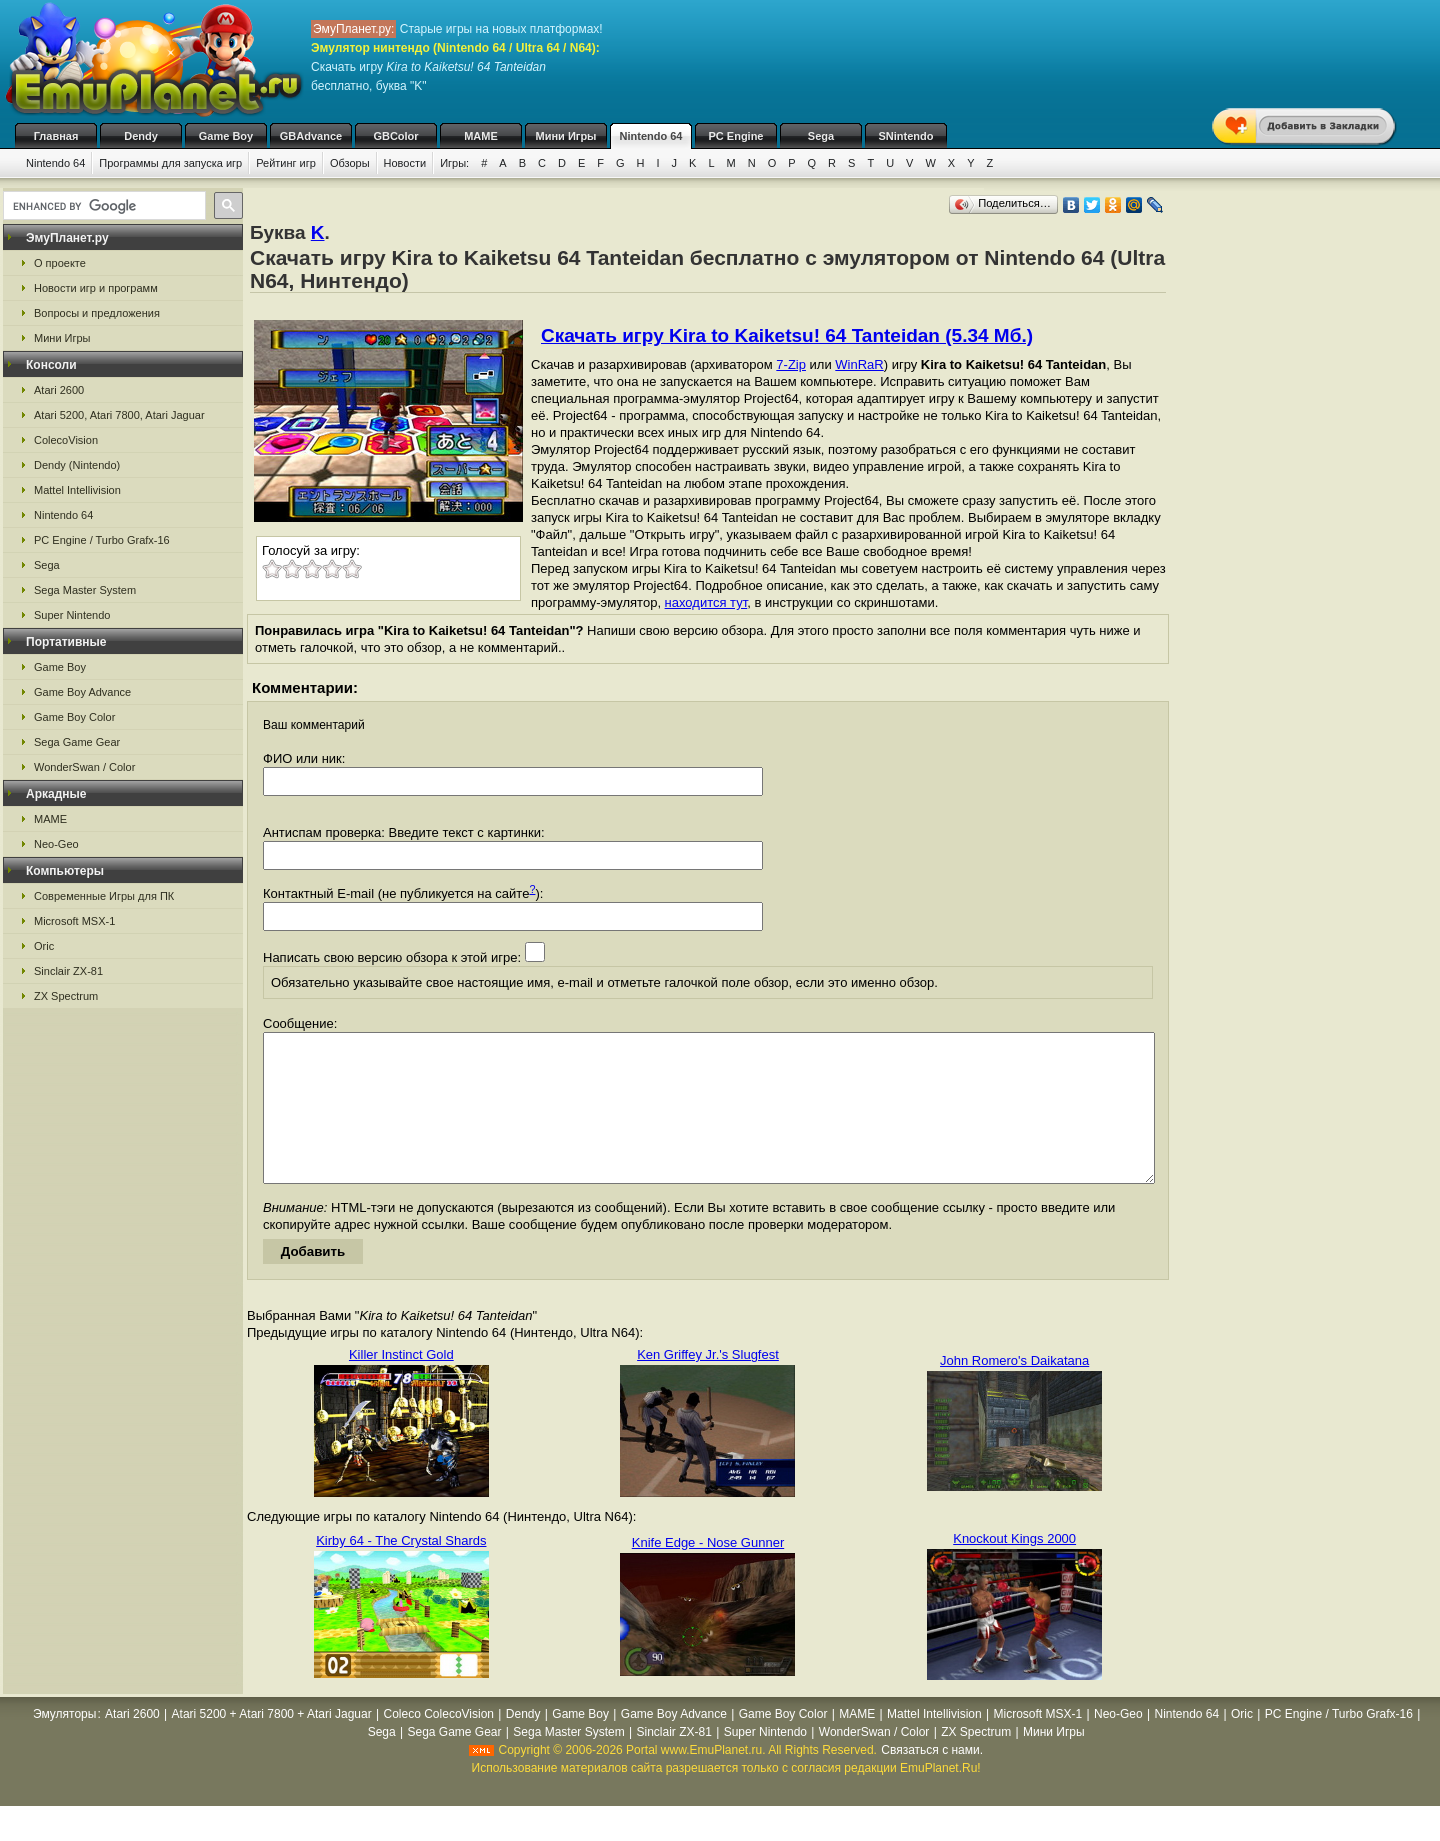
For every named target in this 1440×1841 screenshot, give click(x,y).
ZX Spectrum (66, 996)
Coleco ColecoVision (439, 1744)
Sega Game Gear (77, 742)
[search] (102, 206)
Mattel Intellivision (77, 490)
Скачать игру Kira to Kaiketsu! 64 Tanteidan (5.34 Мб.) (787, 335)
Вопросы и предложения (97, 313)
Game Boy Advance (82, 692)
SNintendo (906, 136)
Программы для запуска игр (170, 163)
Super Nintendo (72, 615)
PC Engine (735, 136)
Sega (821, 136)
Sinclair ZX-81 (68, 971)
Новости (405, 163)
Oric (44, 946)
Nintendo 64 (651, 136)
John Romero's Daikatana (1014, 1390)
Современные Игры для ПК (104, 896)
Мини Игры (566, 136)
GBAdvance (311, 136)
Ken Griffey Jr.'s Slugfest (708, 1384)
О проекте (60, 263)
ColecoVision (66, 440)
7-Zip (791, 364)
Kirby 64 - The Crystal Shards (401, 1570)
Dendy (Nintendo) (77, 465)
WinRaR (859, 364)
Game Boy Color (74, 717)
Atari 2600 (59, 390)
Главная (56, 136)
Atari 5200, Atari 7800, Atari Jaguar (119, 415)
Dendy (141, 136)
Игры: (454, 163)
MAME (481, 136)
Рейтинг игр (286, 163)
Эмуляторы (64, 1744)
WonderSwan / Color (84, 767)
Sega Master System (85, 590)
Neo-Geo (56, 844)
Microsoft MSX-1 (74, 921)
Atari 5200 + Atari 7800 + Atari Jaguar (272, 1744)
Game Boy (226, 136)
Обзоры (350, 163)
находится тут (706, 602)
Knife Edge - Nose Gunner (708, 1572)
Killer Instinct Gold (401, 1384)
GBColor (395, 136)
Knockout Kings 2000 (1014, 1568)
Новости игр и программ (96, 288)
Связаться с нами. (932, 1780)
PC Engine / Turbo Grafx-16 (102, 540)
